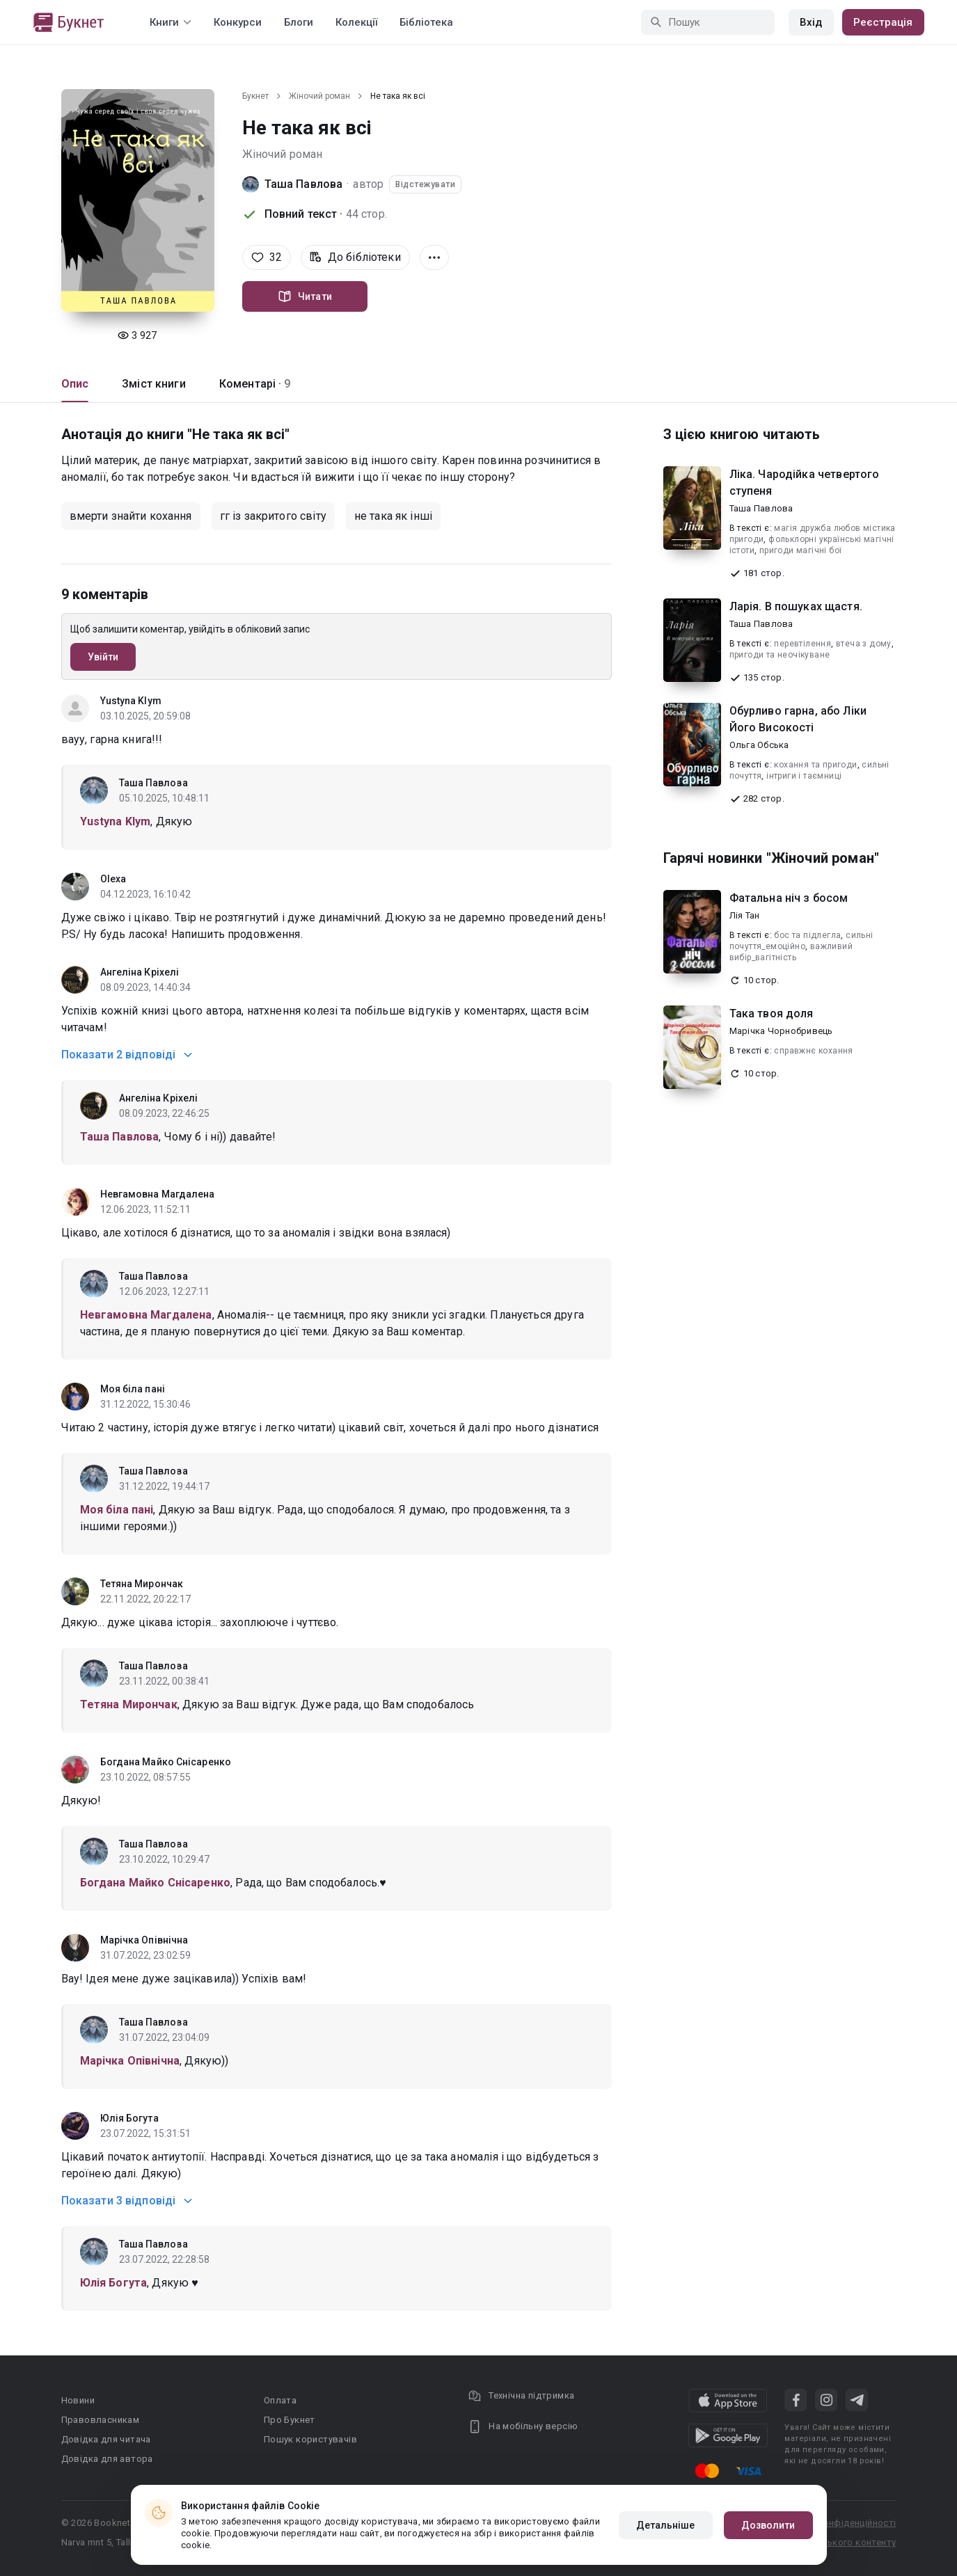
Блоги (298, 22)
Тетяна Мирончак (142, 1583)
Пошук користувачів (310, 2439)
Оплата (280, 2400)
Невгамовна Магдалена (157, 1194)
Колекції (356, 22)
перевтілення (802, 644)
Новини (78, 2400)
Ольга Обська (759, 745)
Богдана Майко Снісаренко (165, 1761)
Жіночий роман (319, 96)
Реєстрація (883, 22)
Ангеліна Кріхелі (140, 972)
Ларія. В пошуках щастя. (795, 606)
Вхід (811, 22)
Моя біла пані (132, 1388)
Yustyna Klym (130, 700)
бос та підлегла (807, 935)
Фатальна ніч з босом (788, 898)
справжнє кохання (813, 1051)
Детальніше (665, 2525)
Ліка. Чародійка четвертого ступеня (804, 483)
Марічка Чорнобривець (781, 1031)
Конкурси (238, 22)
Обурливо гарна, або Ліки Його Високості (798, 719)
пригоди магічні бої (800, 550)
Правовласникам (100, 2420)
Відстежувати (425, 184)
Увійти (103, 656)
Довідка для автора (107, 2459)
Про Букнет (289, 2420)
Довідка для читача (106, 2439)
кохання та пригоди (815, 765)
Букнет (255, 96)
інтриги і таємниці (803, 776)
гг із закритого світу (273, 516)
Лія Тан (744, 915)
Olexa (113, 878)
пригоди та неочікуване (779, 655)
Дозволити (768, 2525)
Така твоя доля (771, 1013)
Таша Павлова (303, 184)
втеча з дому (864, 644)
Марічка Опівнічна (144, 1940)
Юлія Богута (129, 2118)
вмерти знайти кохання (131, 516)
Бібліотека (426, 22)
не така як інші (393, 516)
